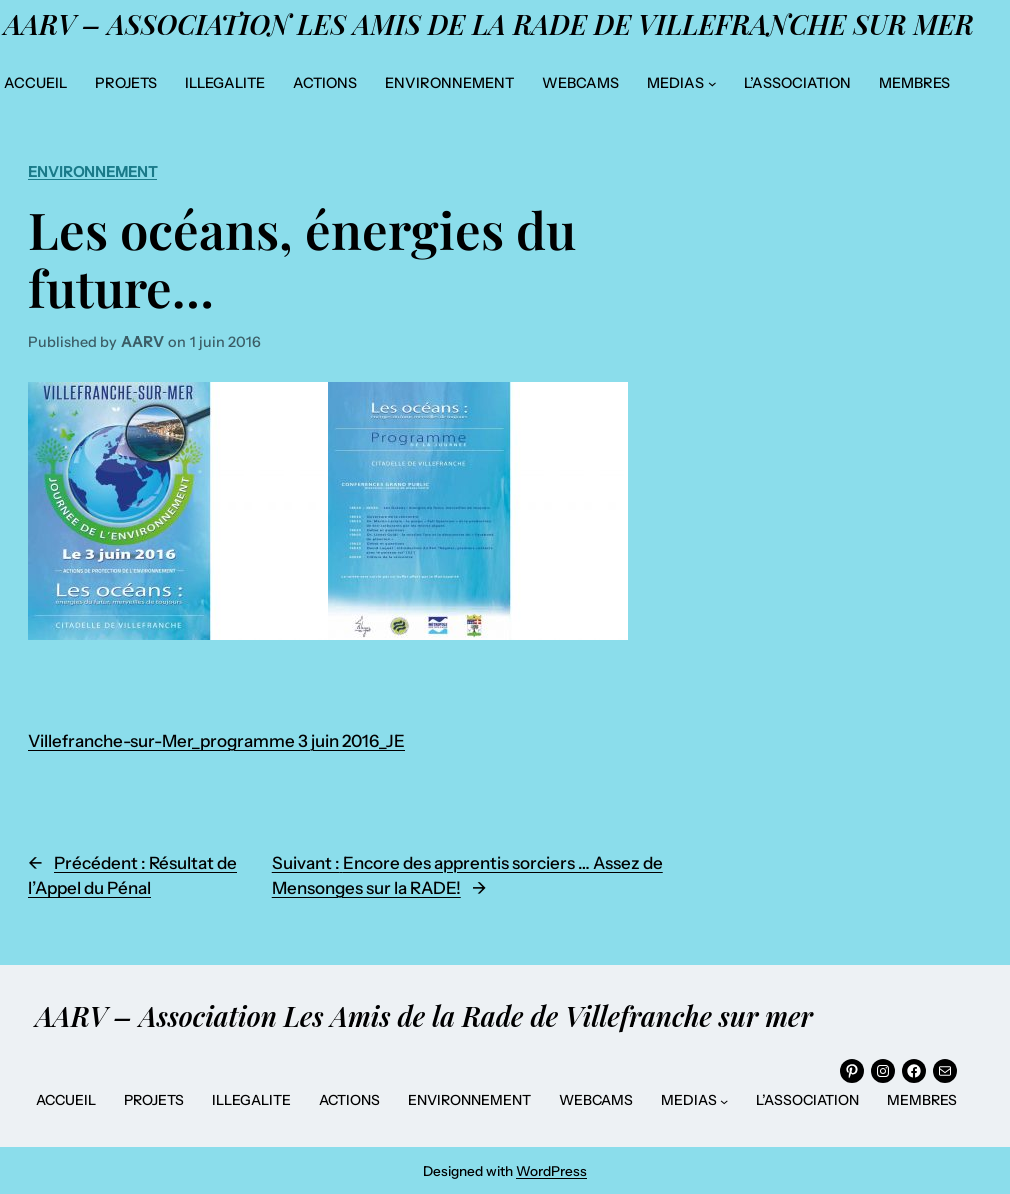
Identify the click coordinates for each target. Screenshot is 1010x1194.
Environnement (92, 172)
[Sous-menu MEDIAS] (712, 83)
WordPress (551, 1171)
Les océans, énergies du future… (302, 258)
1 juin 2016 (225, 342)
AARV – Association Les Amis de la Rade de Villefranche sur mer (489, 24)
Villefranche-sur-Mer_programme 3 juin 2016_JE (216, 741)
